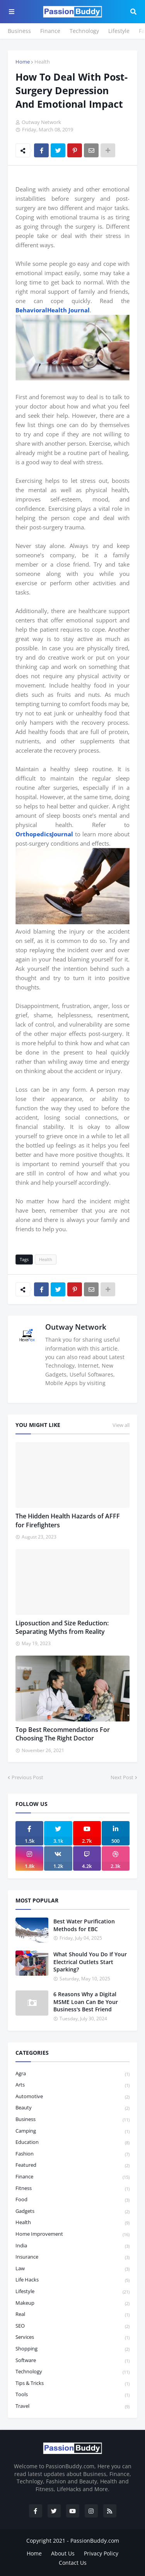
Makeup (72, 2303)
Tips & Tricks (72, 2384)
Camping (72, 2131)
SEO (72, 2326)
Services (72, 2337)
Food (72, 2200)
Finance (50, 30)
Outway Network (75, 1327)
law (72, 2269)
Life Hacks (72, 2280)
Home (22, 61)
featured (72, 2165)
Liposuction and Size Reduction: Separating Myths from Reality (62, 1627)
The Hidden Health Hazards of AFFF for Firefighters (67, 1520)
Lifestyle (119, 30)
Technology (84, 30)
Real (72, 2315)
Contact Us (73, 2562)
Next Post (122, 1777)
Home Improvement (72, 2234)
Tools (72, 2395)
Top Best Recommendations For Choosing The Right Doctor (62, 1733)
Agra (72, 2074)
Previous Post (27, 1777)
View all (121, 1425)
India (72, 2246)
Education (72, 2142)
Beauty (72, 2108)
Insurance (72, 2257)
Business (19, 30)
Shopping (72, 2349)
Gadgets (72, 2211)
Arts (72, 2085)
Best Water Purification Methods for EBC (84, 1925)
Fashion (72, 2154)
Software (72, 2361)
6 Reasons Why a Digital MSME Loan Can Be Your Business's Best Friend (85, 2001)
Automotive (72, 2097)
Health (42, 61)
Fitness (72, 2189)
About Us (63, 2553)
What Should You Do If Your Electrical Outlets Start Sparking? (90, 1962)
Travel (72, 2406)
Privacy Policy (101, 2553)
